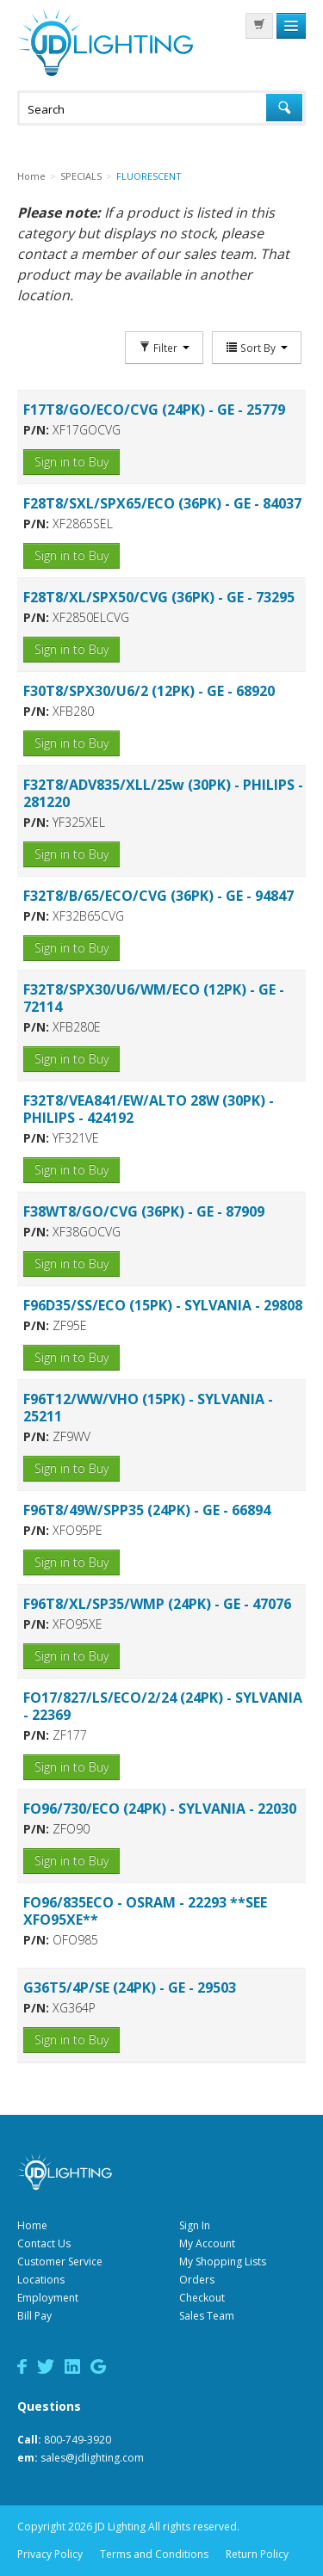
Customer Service (59, 2261)
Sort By (257, 347)
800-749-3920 (77, 2439)
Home (32, 2225)
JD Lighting (105, 43)
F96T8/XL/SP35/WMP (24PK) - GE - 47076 (157, 1603)
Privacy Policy (50, 2554)
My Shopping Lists (222, 2261)
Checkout (202, 2297)
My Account (207, 2243)
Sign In (194, 2225)
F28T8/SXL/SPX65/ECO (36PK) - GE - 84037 (162, 503)
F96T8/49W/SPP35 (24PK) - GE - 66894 (146, 1510)
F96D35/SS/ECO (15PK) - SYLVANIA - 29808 (162, 1305)
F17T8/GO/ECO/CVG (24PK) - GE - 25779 (154, 409)
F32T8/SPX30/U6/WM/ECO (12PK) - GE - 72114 (153, 998)
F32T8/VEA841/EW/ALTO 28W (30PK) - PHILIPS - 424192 (148, 1109)
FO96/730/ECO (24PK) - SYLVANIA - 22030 (159, 1808)
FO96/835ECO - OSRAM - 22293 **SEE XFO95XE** (145, 1911)
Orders (196, 2279)
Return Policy (257, 2554)
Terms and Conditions (154, 2554)
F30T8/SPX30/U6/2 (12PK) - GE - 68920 (149, 690)
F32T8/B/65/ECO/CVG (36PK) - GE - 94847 (158, 895)
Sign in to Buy (71, 461)
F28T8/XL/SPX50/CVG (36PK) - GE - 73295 (159, 597)
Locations (41, 2279)
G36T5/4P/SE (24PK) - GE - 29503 (129, 1987)
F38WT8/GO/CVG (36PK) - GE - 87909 (143, 1211)
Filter (164, 347)
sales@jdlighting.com (92, 2457)
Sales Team (206, 2315)
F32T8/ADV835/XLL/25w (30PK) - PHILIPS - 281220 (163, 793)
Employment (47, 2297)
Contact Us (44, 2243)
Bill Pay (34, 2315)
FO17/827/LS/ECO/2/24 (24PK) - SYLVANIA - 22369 (162, 1706)
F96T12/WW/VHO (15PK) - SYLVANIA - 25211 (148, 1408)
